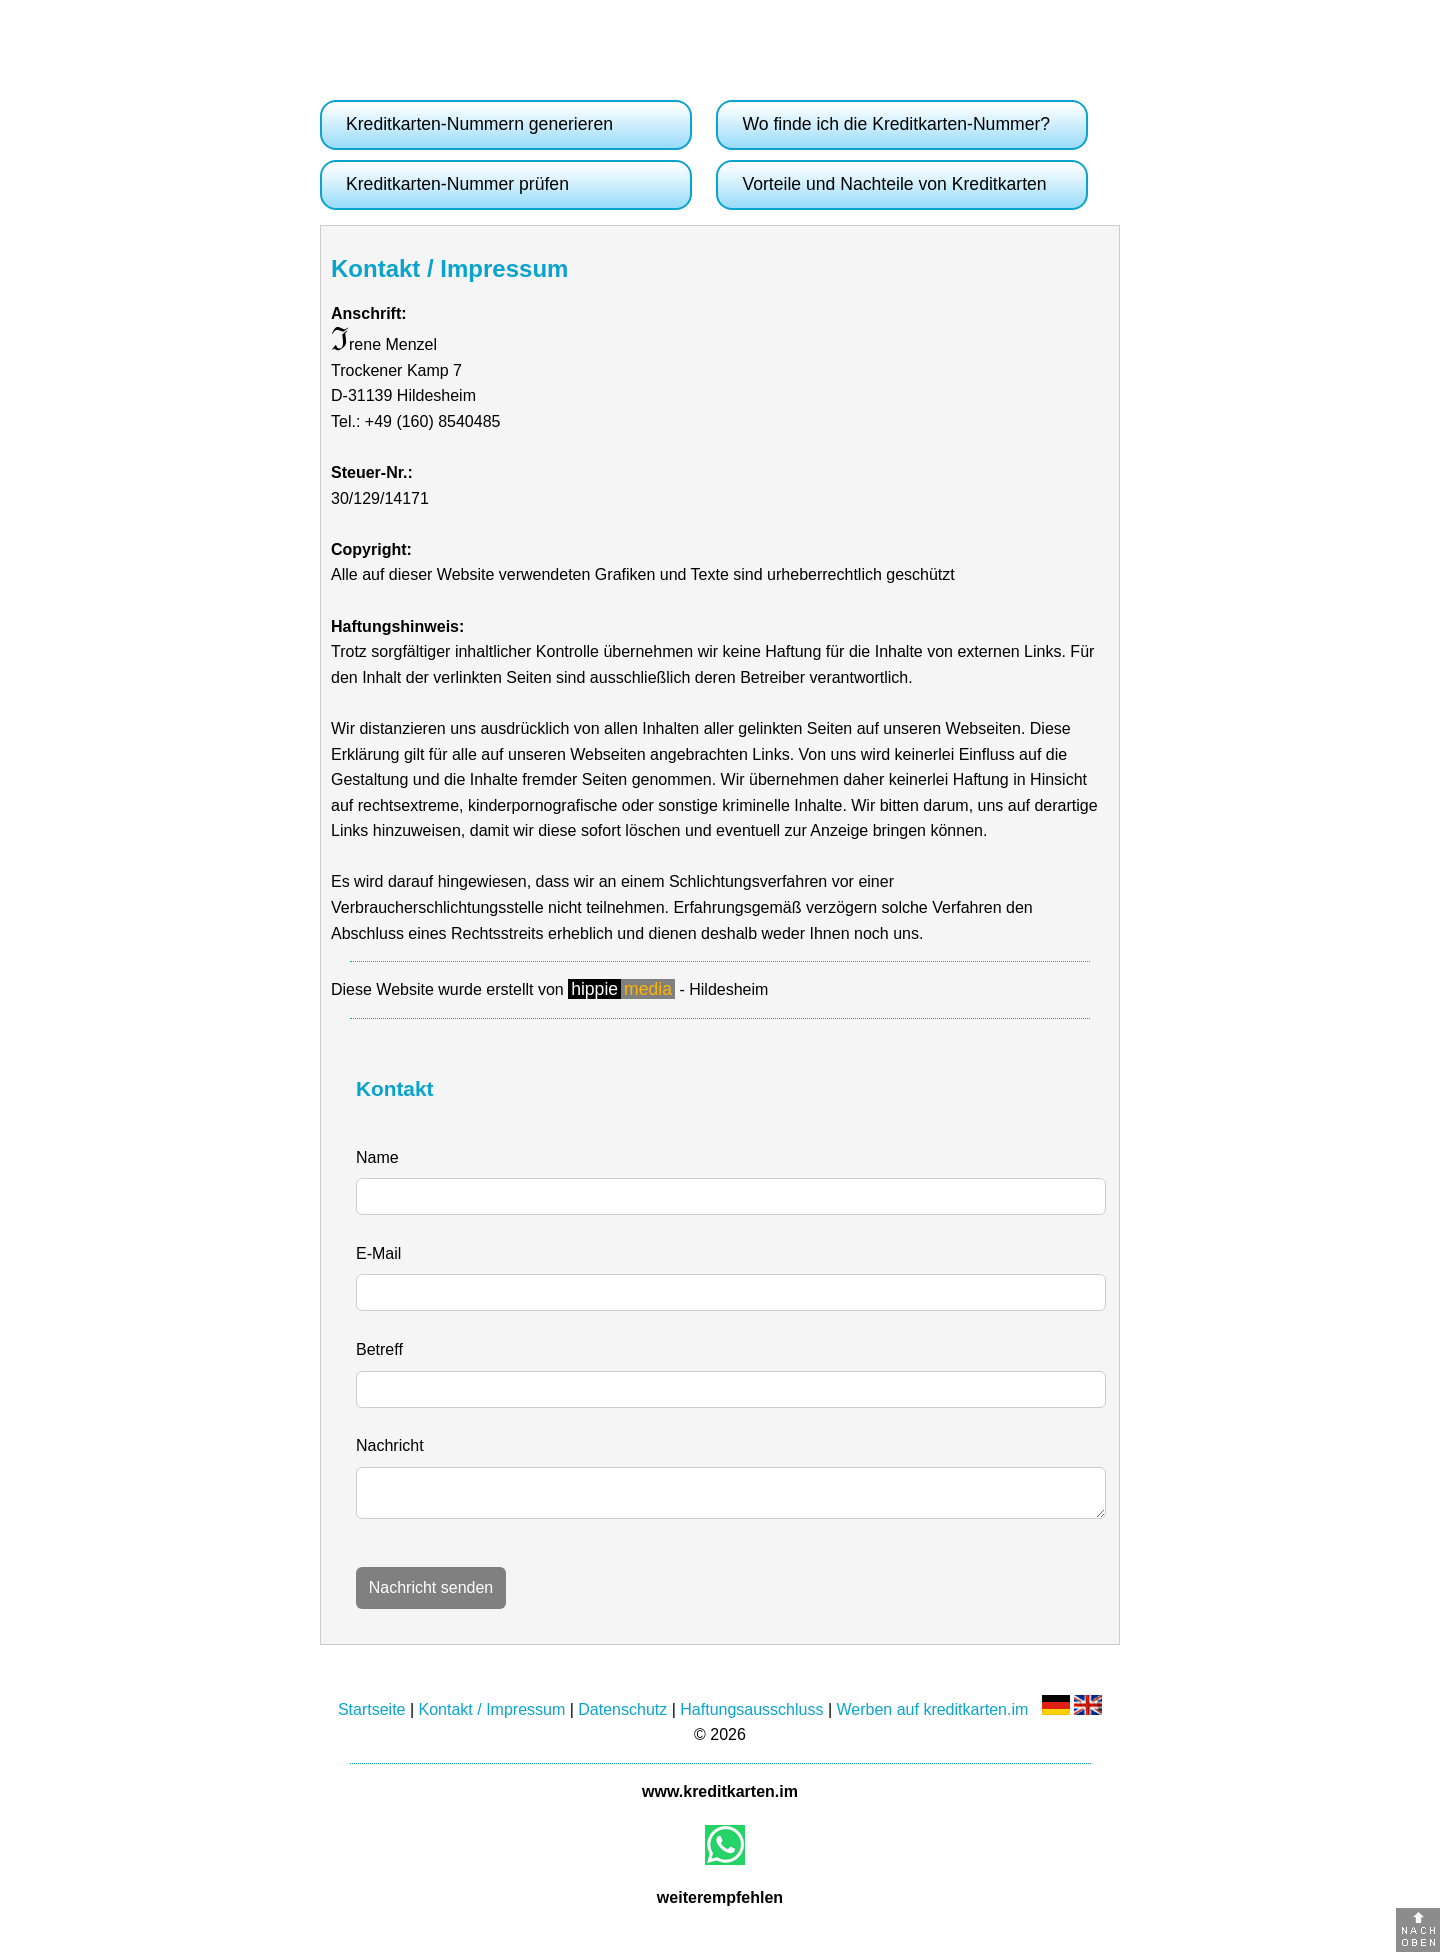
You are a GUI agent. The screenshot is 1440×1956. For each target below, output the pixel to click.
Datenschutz (622, 1715)
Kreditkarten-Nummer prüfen (457, 184)
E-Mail (378, 1253)
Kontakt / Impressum (492, 1715)
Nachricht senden (431, 1593)
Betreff (379, 1349)
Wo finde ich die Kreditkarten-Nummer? (896, 124)
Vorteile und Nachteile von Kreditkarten (894, 184)
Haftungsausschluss (751, 1715)
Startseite (372, 1715)
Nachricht (390, 1445)
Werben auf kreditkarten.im (933, 1715)
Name (377, 1157)
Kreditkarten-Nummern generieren (479, 124)
